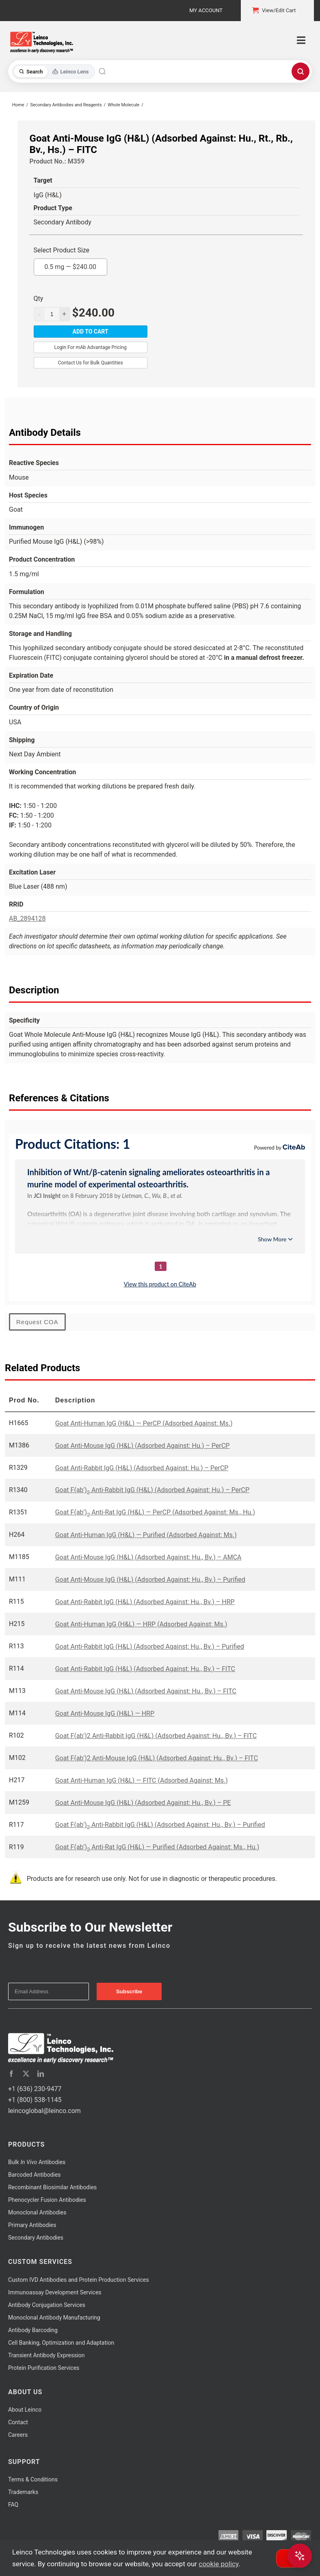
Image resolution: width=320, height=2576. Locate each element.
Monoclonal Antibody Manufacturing (54, 2317)
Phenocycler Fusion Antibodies (47, 2200)
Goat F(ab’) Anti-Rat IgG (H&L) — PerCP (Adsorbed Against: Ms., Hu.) (155, 1512)
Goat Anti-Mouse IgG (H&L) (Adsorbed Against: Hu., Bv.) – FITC (145, 1691)
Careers (18, 2435)
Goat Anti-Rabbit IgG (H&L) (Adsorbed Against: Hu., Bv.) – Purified (149, 1646)
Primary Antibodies (32, 2225)
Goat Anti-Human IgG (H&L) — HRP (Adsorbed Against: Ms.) (141, 1624)
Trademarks (23, 2492)
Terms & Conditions (33, 2479)
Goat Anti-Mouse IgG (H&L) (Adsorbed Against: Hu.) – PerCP (142, 1446)
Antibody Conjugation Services (46, 2305)
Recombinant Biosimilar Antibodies (52, 2187)
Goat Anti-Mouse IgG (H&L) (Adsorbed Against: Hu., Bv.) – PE (143, 1803)
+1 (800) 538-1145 (34, 2100)
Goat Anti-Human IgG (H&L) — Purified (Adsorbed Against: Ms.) (146, 1535)
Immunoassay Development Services (55, 2292)
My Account (206, 10)
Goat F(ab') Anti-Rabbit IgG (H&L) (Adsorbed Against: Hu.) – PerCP (152, 1490)
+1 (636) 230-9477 (34, 2089)
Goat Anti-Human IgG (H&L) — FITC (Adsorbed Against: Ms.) (141, 1780)
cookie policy (218, 2564)
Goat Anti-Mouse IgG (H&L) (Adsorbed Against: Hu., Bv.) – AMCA (148, 1557)
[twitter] (26, 2073)
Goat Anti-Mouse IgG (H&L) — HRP (104, 1713)
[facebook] (11, 2073)
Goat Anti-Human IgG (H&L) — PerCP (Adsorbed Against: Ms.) (144, 1423)
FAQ (13, 2504)
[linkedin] (40, 2073)
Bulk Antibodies (36, 2162)
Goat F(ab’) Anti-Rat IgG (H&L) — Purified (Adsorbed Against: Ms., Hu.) (157, 1847)
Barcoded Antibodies (34, 2174)
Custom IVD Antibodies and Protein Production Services (78, 2280)
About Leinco (24, 2409)
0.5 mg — (70, 264)
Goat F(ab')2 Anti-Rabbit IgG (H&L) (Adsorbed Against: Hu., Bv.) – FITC (156, 1736)
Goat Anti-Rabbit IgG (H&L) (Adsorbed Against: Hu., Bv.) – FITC (145, 1669)
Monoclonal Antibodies (37, 2212)
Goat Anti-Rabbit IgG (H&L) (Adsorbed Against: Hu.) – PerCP (142, 1468)
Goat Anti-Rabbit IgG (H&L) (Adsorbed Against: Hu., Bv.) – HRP (145, 1602)
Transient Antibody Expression (46, 2355)
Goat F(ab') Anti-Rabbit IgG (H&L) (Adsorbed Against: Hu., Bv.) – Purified (160, 1825)
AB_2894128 (27, 918)
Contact (18, 2422)
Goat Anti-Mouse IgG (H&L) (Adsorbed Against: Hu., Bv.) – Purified (150, 1579)
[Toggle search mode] (53, 71)
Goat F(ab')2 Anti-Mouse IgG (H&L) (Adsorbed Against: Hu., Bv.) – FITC (156, 1758)
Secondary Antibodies (35, 2237)
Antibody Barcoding (33, 2330)
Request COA (37, 1321)
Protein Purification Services (43, 2368)
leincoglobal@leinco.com (44, 2111)
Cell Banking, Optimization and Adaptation (61, 2342)
